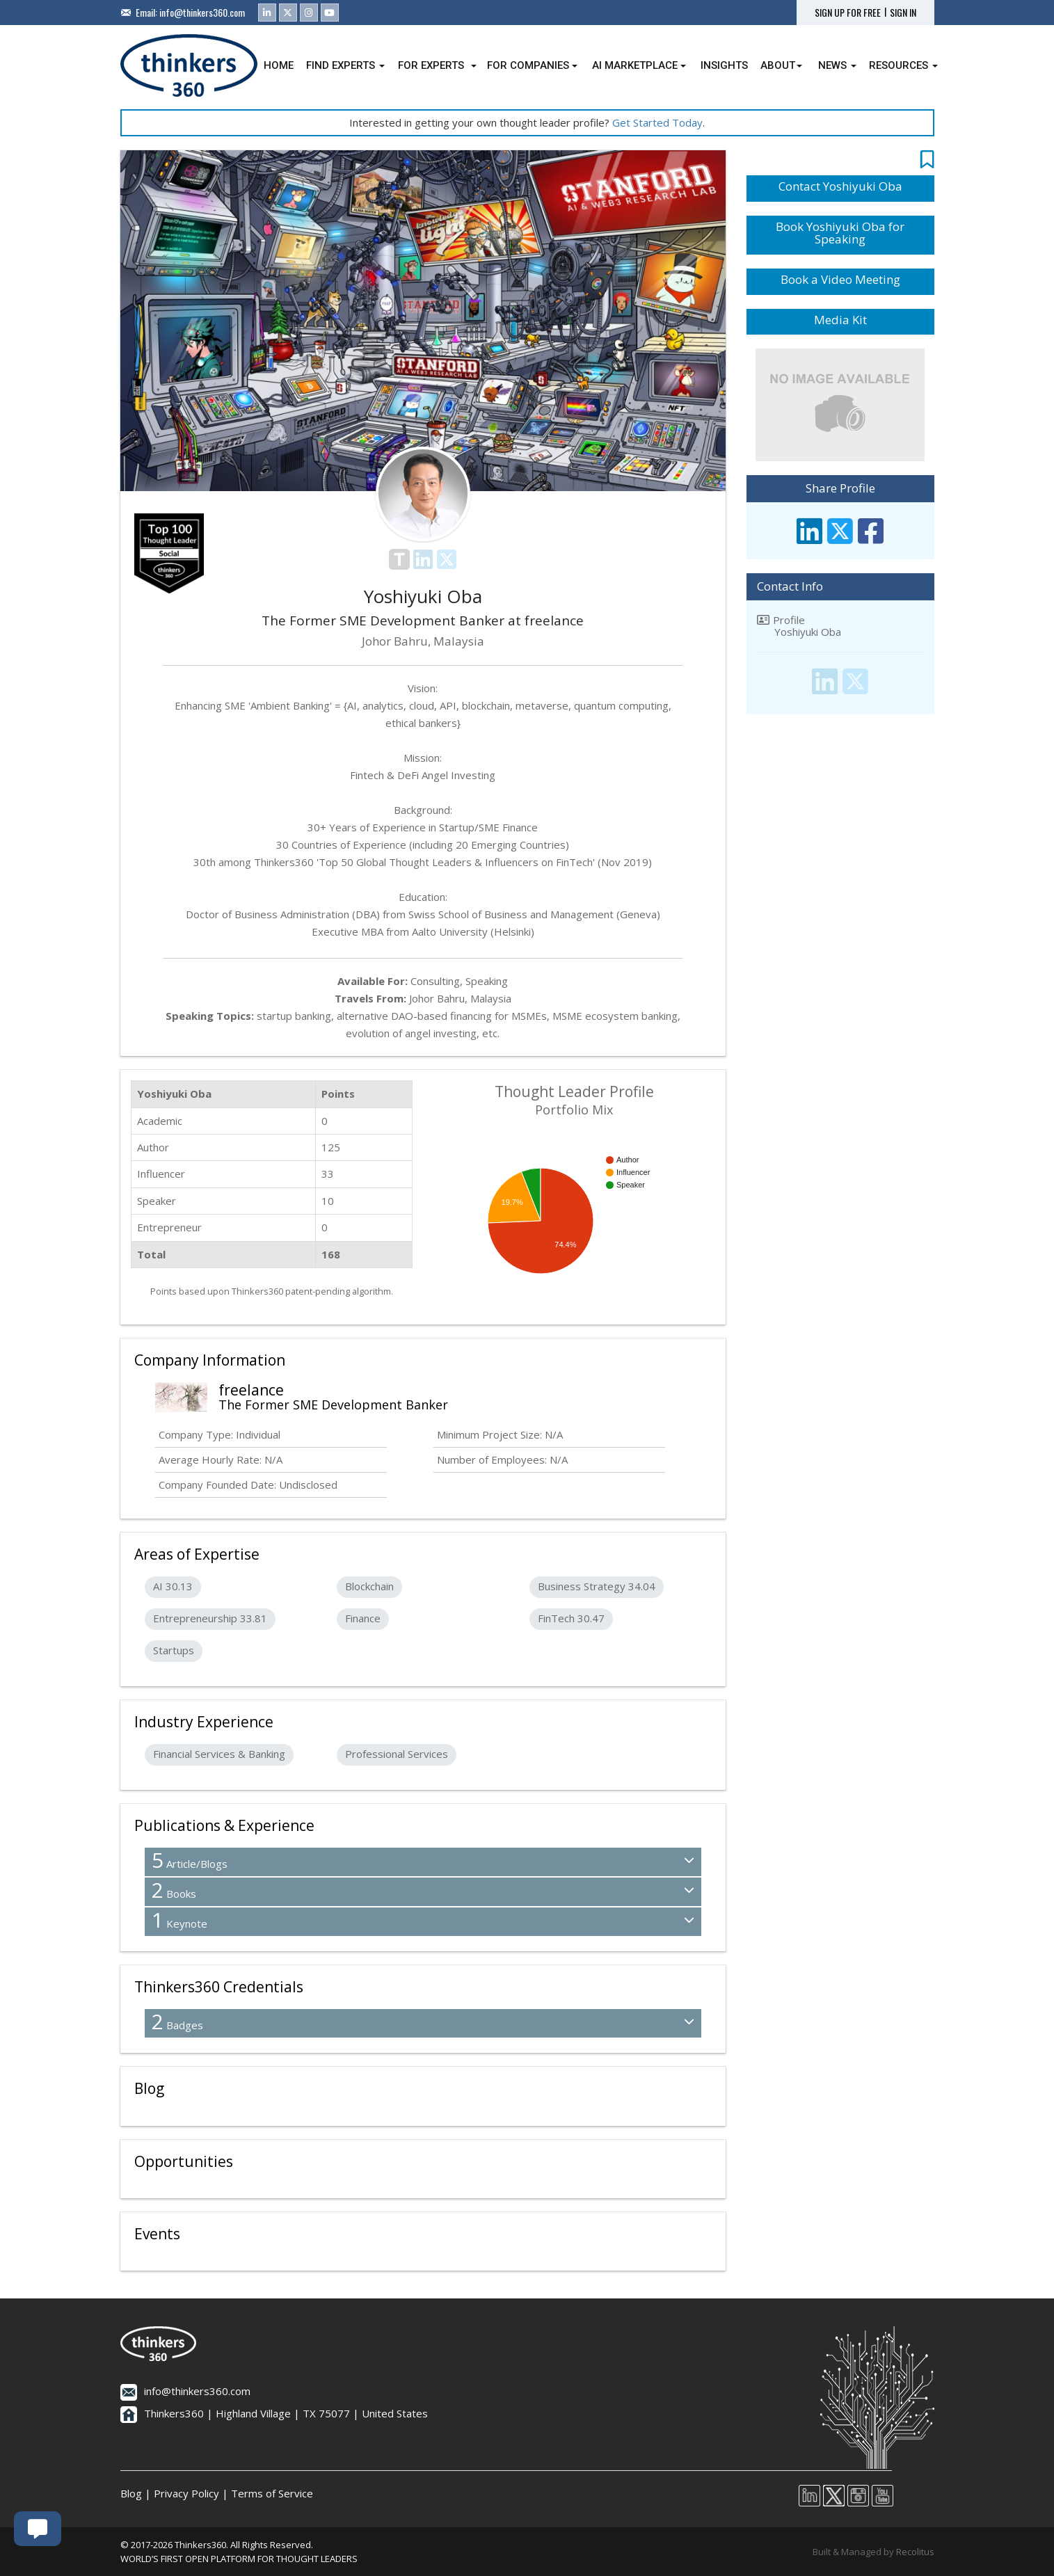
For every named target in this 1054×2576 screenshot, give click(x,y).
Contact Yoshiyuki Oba (840, 186)
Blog (131, 2493)
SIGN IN (903, 12)
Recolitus (915, 2551)
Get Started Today (657, 122)
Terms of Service (272, 2493)
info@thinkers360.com (202, 12)
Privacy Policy (186, 2493)
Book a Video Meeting (840, 279)
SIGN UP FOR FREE (848, 12)
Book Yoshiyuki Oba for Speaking (840, 233)
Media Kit (840, 320)
